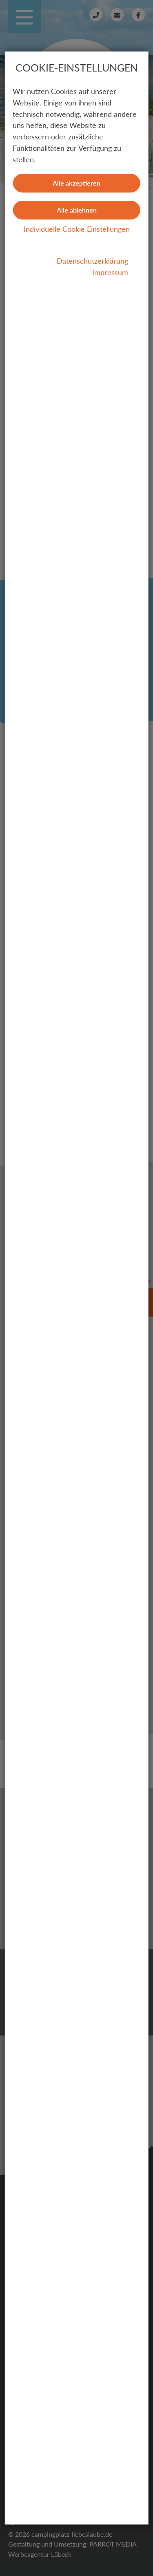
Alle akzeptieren (76, 183)
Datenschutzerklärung (92, 260)
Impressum (110, 272)
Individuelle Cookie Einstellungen (77, 228)
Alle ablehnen (77, 210)
